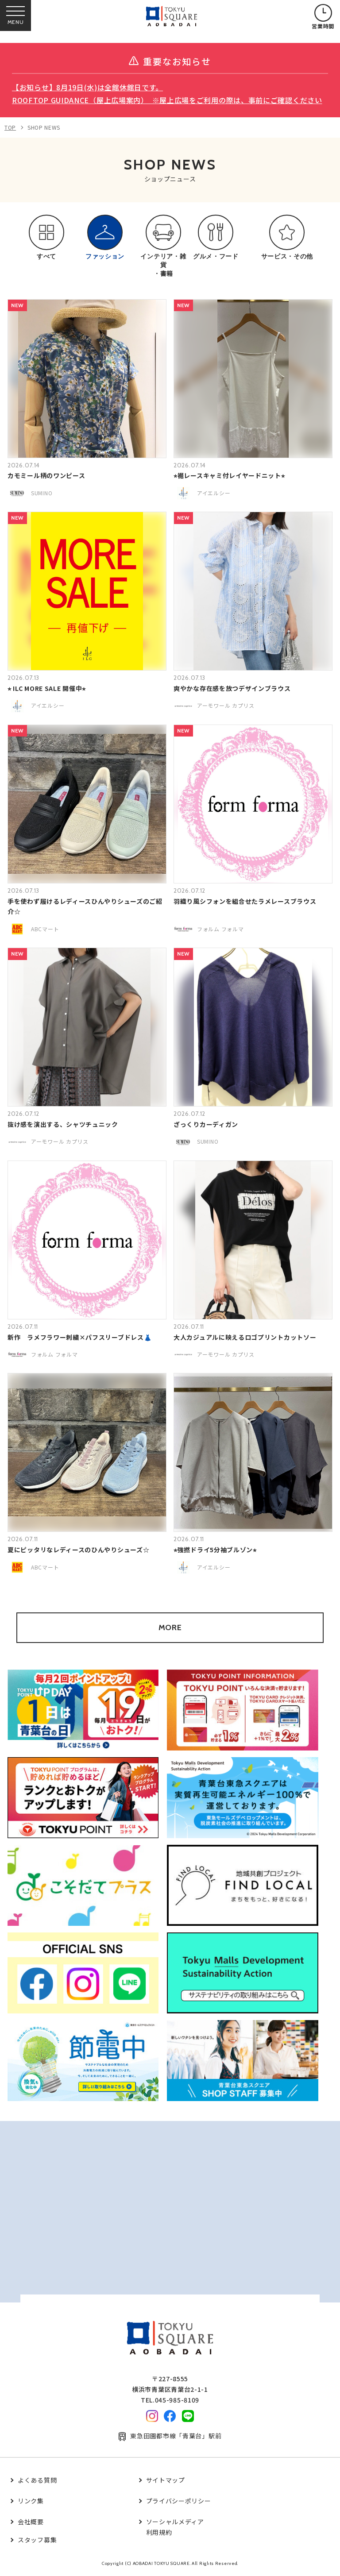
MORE (170, 1627)
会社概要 (31, 2521)
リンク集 (31, 2500)
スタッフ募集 (37, 2539)
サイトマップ (165, 2480)
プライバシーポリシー (178, 2500)
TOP (10, 127)
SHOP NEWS (43, 127)
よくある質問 (37, 2480)
